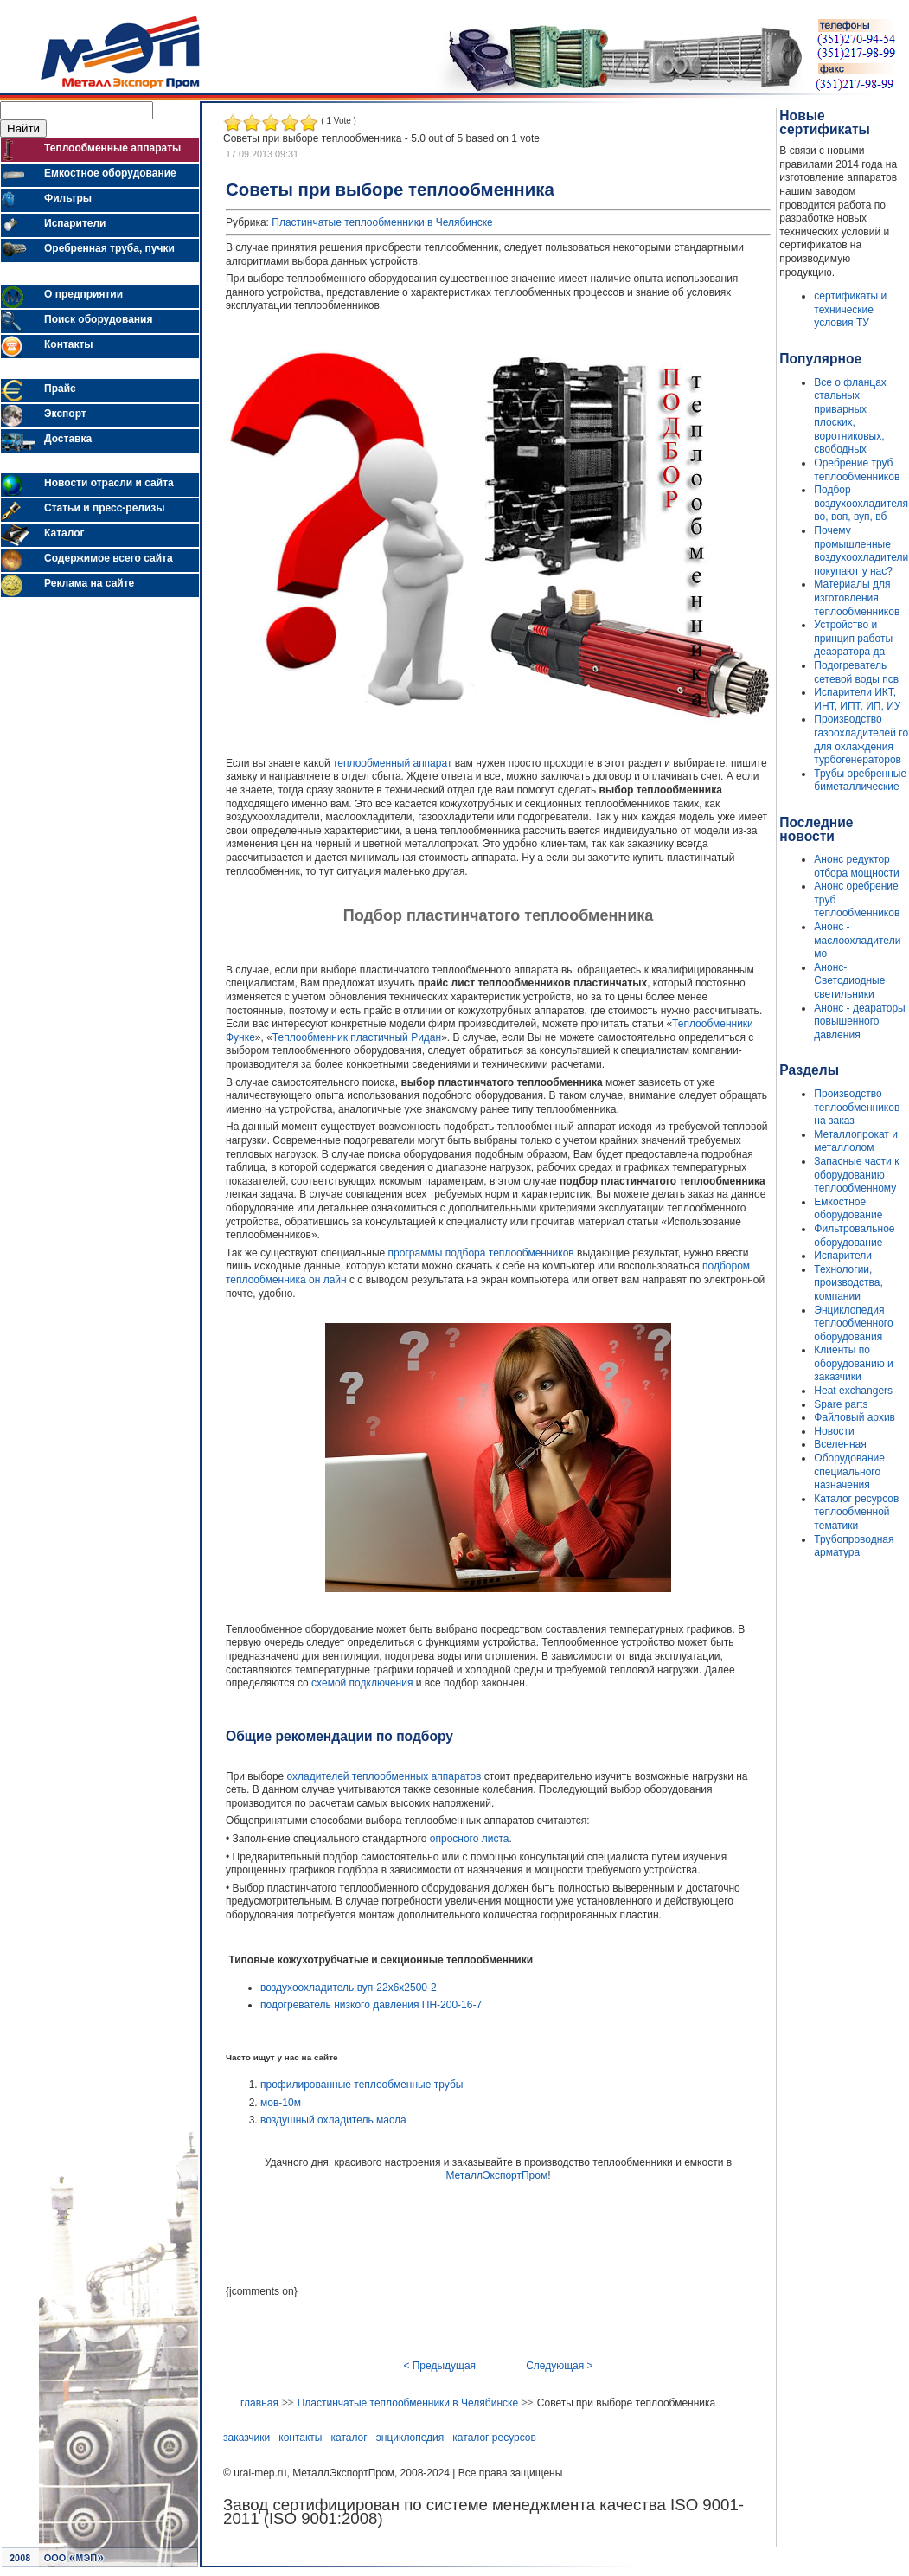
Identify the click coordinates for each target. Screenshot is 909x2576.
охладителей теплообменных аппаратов (384, 1776)
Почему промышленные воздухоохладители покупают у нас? (861, 550)
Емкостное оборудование (848, 1209)
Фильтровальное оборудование (854, 1236)
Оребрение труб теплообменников (856, 470)
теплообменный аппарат (392, 763)
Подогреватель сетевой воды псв (856, 672)
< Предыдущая (439, 2366)
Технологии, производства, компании (848, 1282)
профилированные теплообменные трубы (361, 2084)
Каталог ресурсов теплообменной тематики (856, 1512)
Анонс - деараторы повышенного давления (859, 1021)
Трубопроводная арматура (853, 1546)
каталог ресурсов (494, 2437)
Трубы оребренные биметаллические (860, 780)
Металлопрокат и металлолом (856, 1141)
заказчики (246, 2437)
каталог (349, 2437)
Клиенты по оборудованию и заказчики (853, 1363)
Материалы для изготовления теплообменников (856, 597)
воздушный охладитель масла (333, 2120)
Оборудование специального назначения (849, 1471)
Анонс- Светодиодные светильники (849, 980)
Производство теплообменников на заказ (856, 1107)
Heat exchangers (853, 1390)
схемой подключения (362, 1683)
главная (259, 2403)
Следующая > (559, 2366)
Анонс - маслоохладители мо (857, 940)
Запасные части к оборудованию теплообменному (856, 1174)
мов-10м (280, 2103)
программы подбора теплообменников (481, 1253)
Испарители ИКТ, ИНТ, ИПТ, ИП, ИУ (857, 699)
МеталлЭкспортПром (496, 2175)
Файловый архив (854, 1417)
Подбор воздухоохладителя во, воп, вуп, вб (861, 503)
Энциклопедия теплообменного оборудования (853, 1323)
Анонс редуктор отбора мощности (856, 866)
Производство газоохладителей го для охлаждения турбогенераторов (861, 739)
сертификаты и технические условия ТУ (850, 309)
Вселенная (840, 1444)
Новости (834, 1431)
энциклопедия (410, 2437)
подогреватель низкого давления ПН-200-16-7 (371, 2005)
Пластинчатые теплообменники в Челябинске (382, 222)
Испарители (843, 1255)
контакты (300, 2437)
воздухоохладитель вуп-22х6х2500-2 (348, 1988)
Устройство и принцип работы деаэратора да (853, 638)
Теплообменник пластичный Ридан (356, 1037)
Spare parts (840, 1404)
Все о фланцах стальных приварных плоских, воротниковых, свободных (850, 416)
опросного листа (469, 1839)
